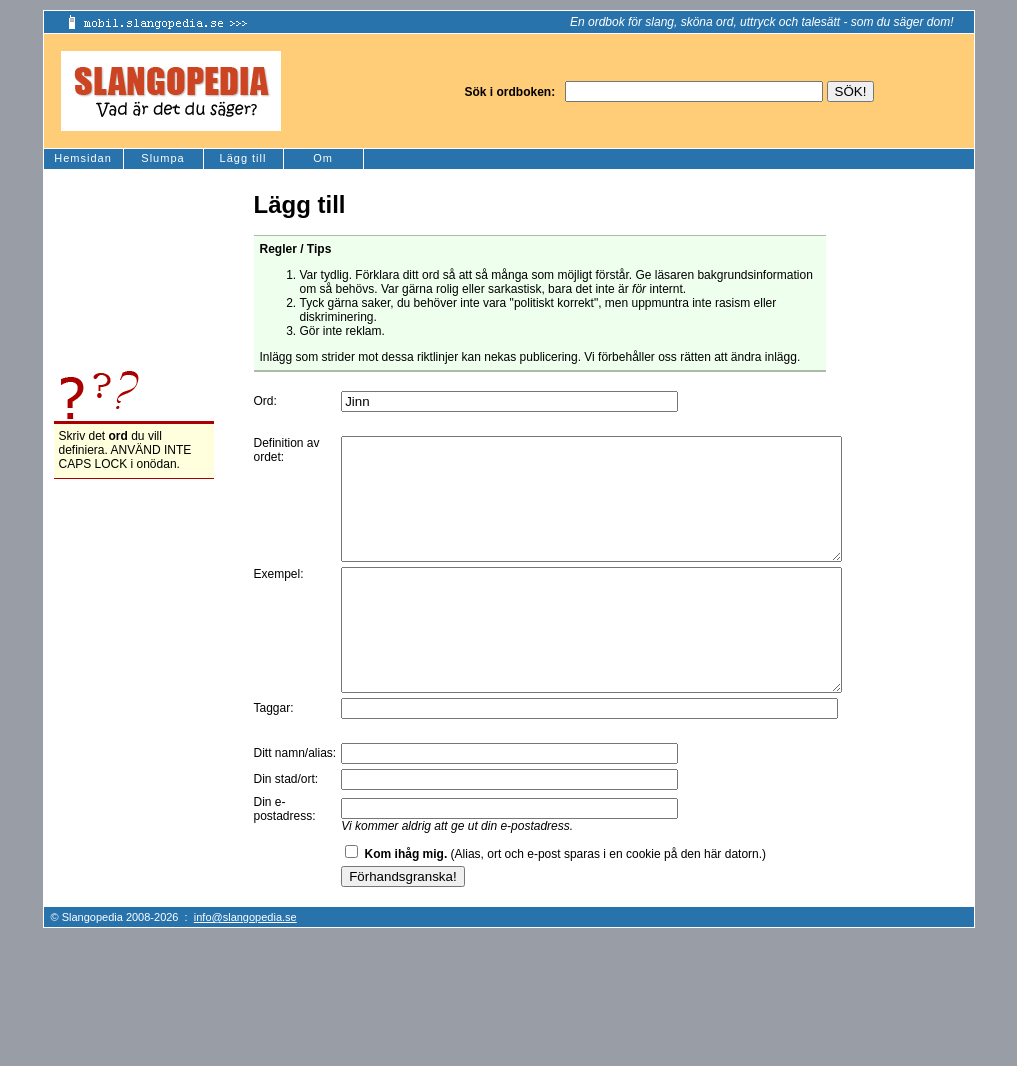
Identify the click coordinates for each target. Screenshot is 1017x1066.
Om (323, 158)
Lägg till (243, 158)
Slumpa (162, 158)
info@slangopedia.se (245, 965)
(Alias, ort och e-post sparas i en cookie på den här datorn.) (566, 902)
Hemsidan (83, 158)
